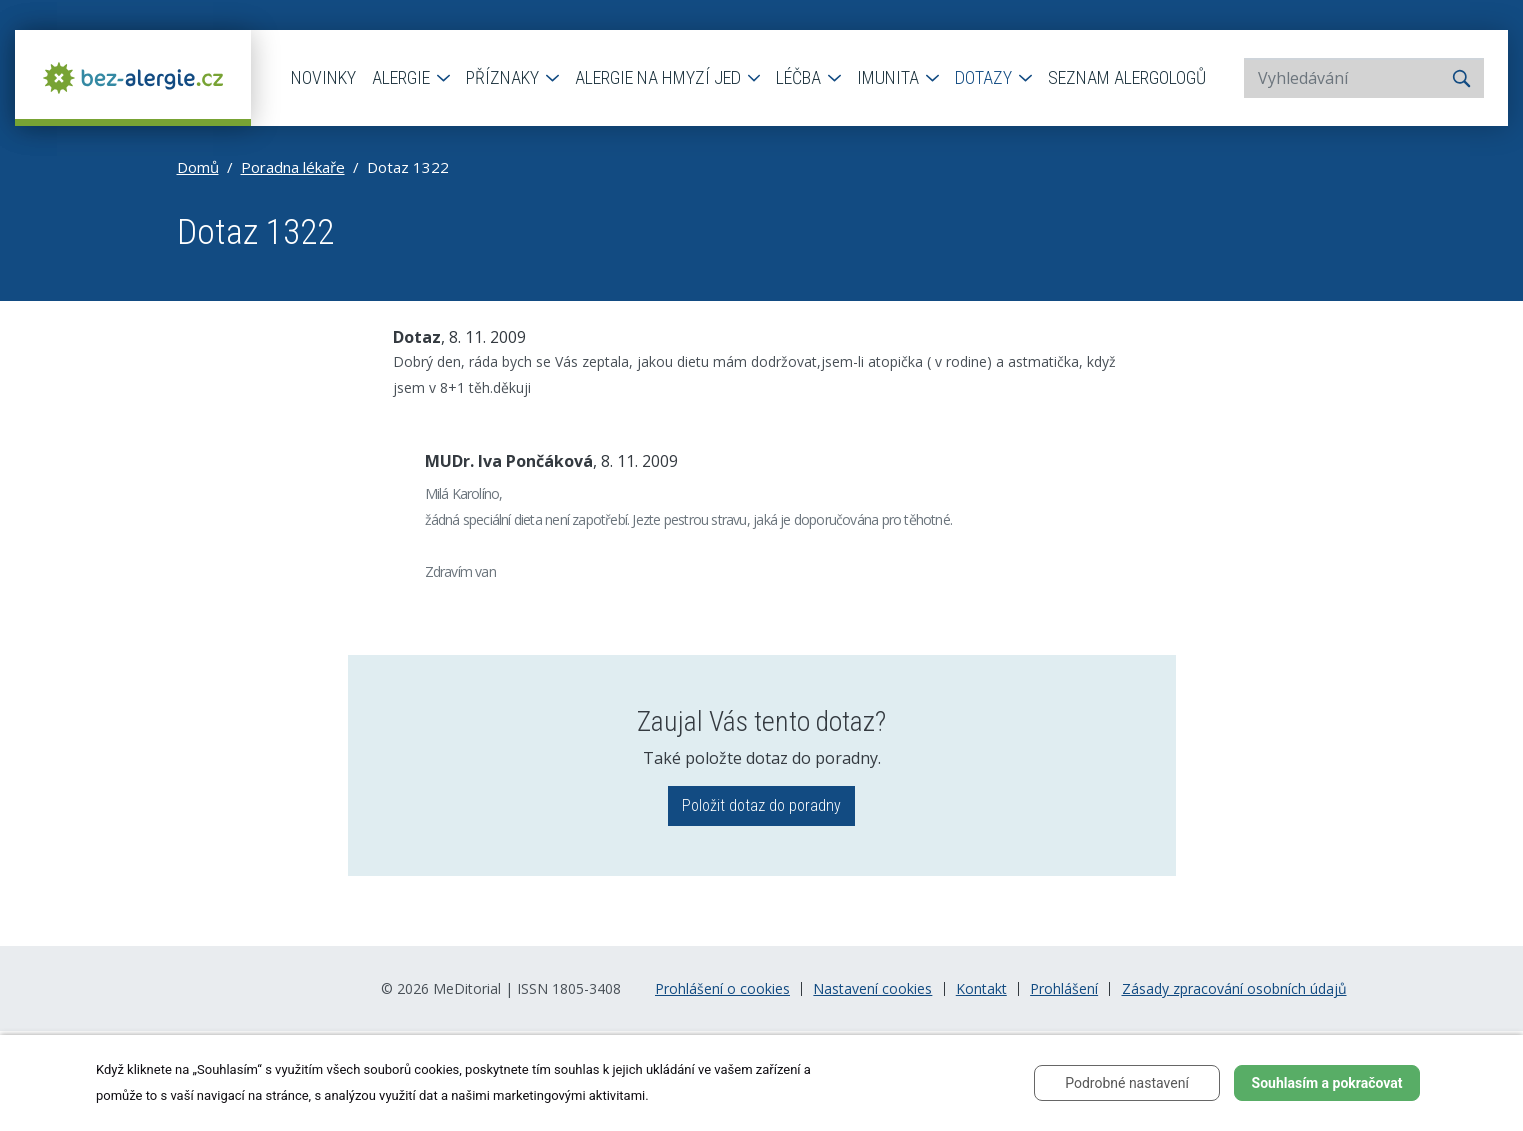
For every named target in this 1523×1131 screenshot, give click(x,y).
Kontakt (981, 989)
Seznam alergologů (1127, 77)
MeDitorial (467, 988)
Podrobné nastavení (1127, 1083)
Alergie (403, 77)
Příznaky (504, 77)
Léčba (800, 77)
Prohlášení (1064, 989)
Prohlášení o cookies (722, 989)
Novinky (323, 77)
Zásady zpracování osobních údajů (1234, 989)
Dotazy (985, 77)
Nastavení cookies (872, 989)
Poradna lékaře (293, 167)
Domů (198, 167)
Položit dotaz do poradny (761, 805)
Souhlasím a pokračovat (1327, 1083)
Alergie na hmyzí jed (660, 77)
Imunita (890, 77)
